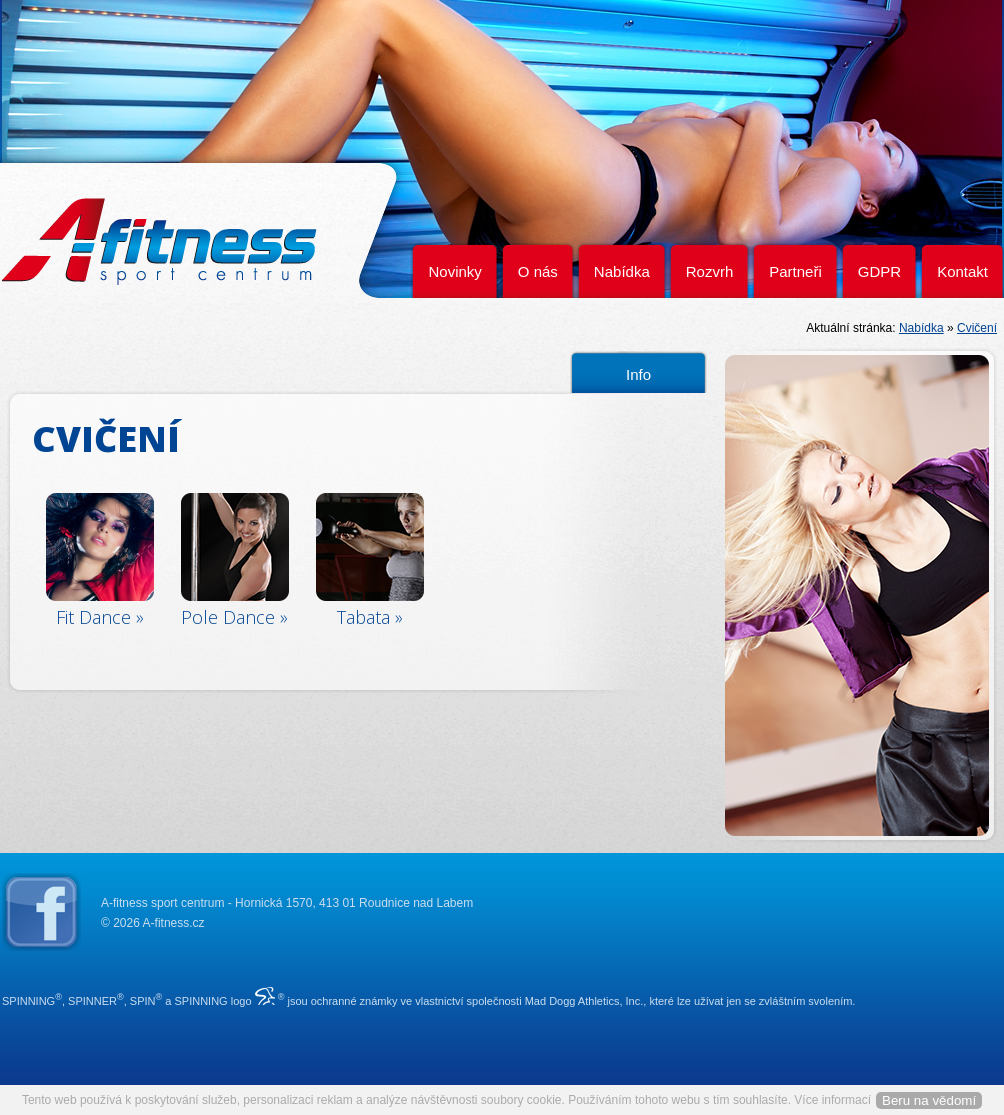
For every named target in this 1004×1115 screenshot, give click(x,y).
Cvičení (977, 328)
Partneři (795, 271)
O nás (538, 271)
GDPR (879, 271)
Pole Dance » (234, 617)
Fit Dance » (100, 617)
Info (638, 374)
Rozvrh (710, 271)
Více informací (832, 1100)
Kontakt (962, 271)
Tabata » (370, 617)
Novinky (454, 271)
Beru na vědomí (929, 1100)
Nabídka (622, 271)
